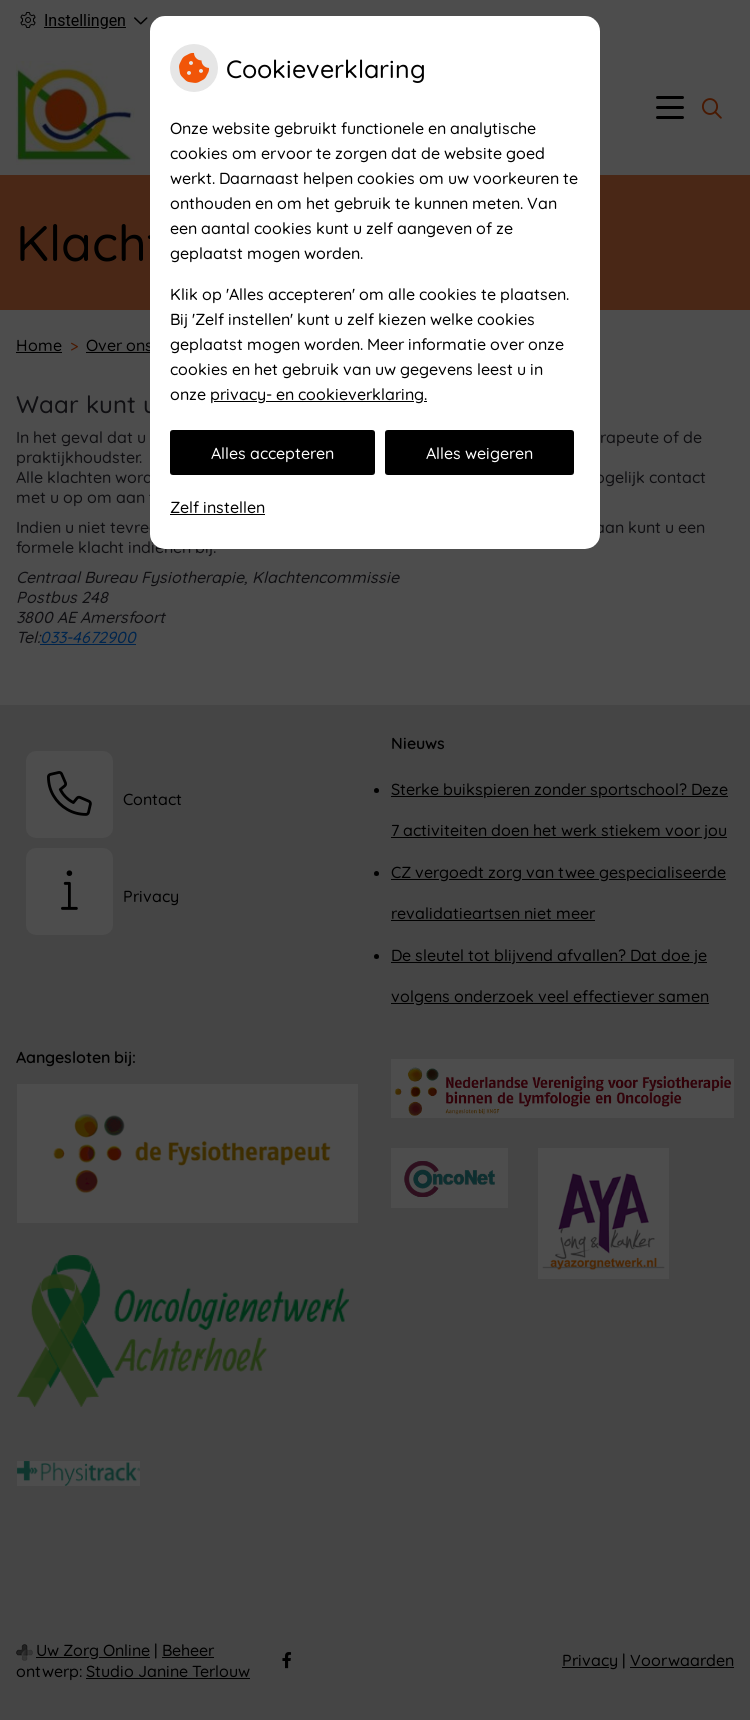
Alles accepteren (272, 453)
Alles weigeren (479, 453)
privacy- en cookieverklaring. (318, 394)
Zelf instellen (217, 507)
